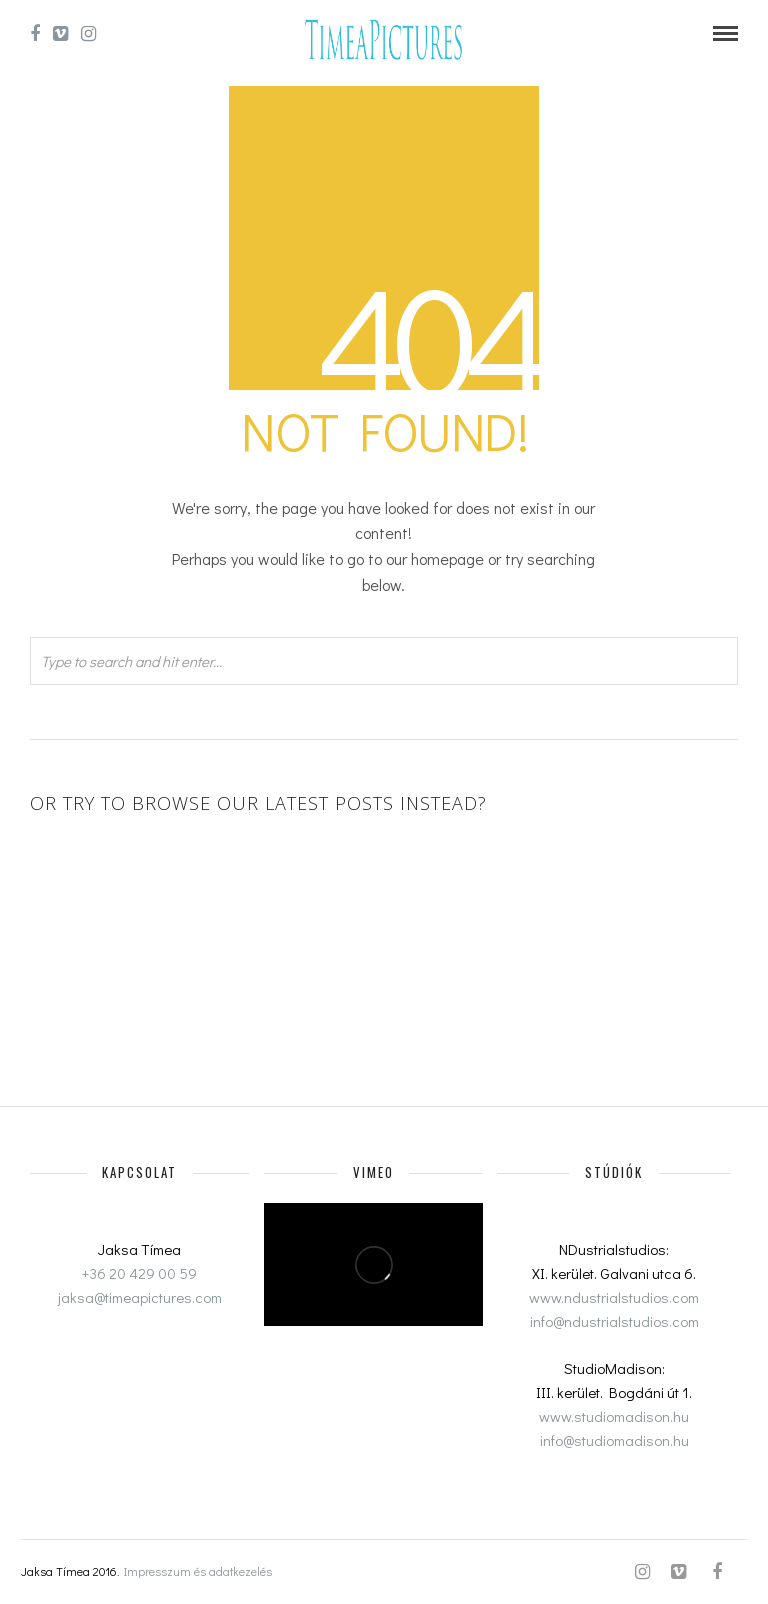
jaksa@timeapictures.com (140, 1297)
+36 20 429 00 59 (139, 1273)
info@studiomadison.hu (614, 1440)
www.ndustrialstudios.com (614, 1297)
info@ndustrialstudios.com (614, 1321)
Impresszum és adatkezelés (198, 1571)
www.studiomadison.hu (614, 1416)
